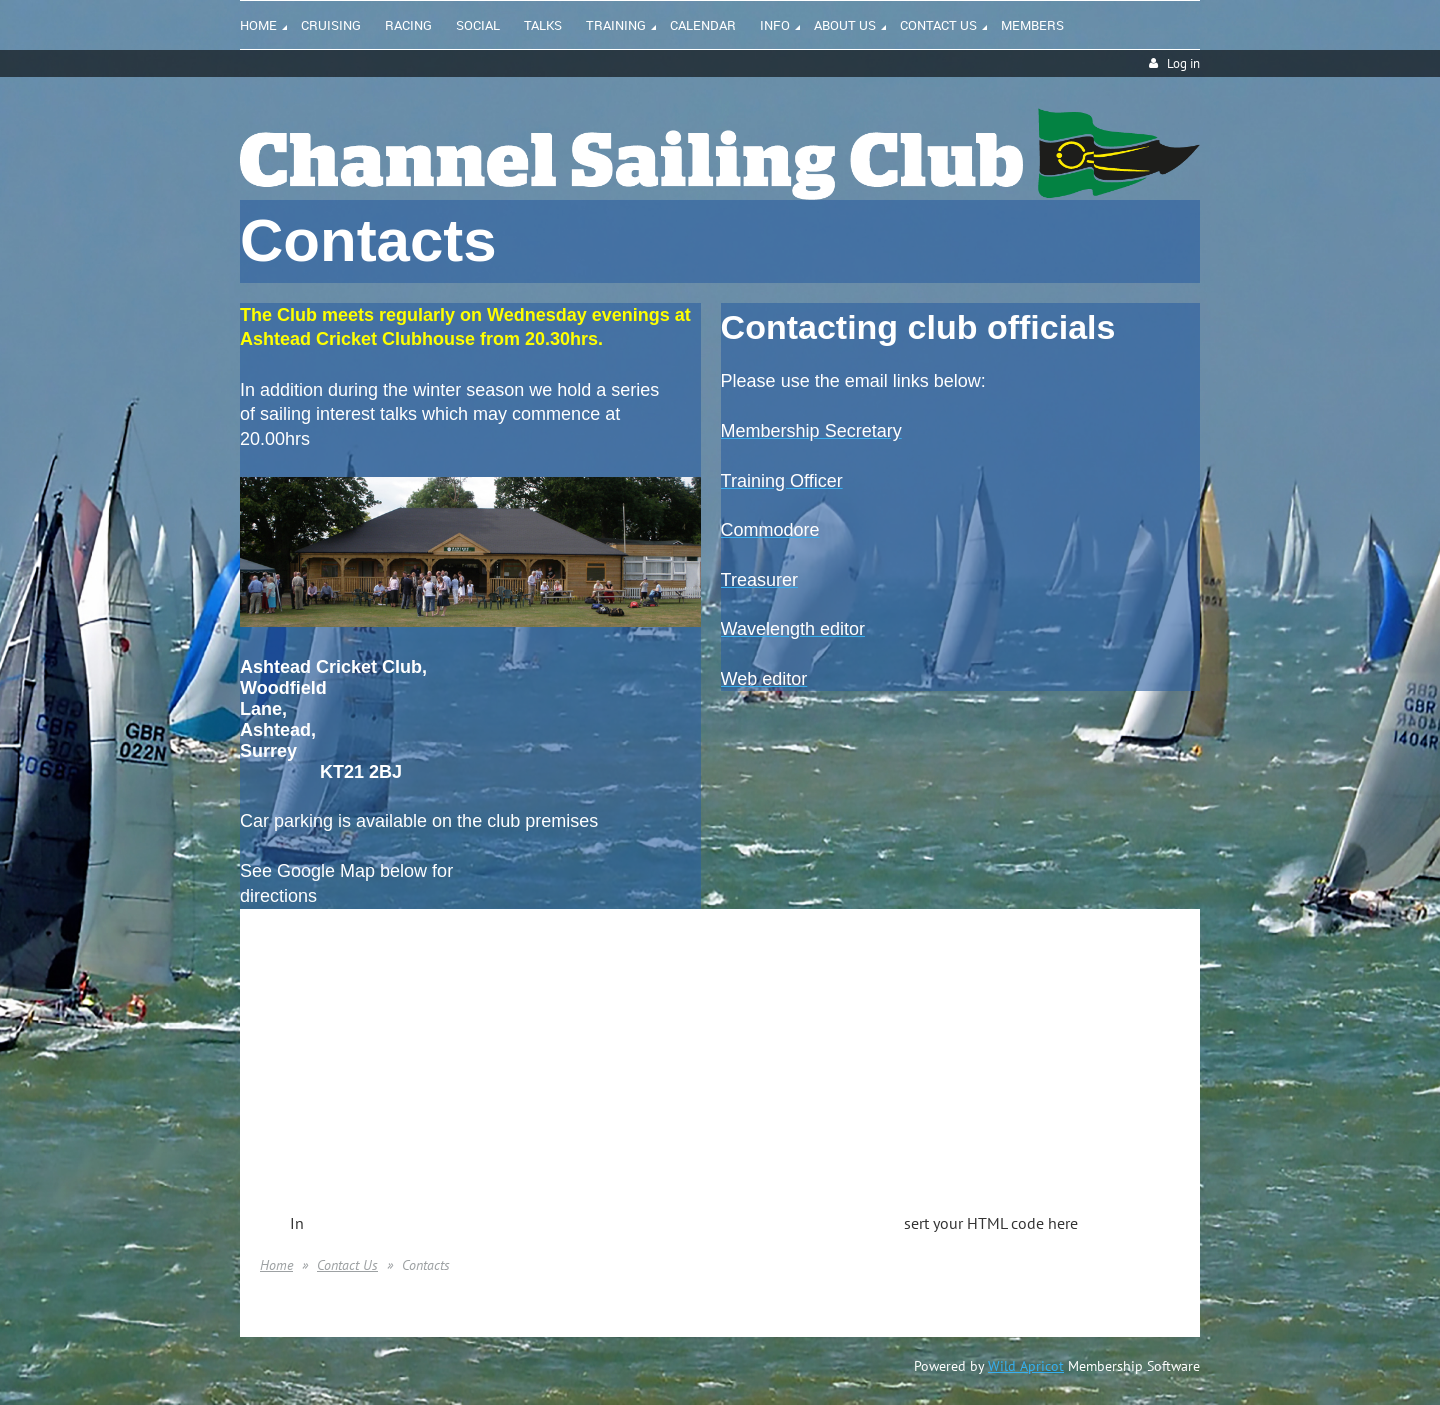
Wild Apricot (1026, 1366)
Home (276, 1265)
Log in (1183, 63)
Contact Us (347, 1265)
